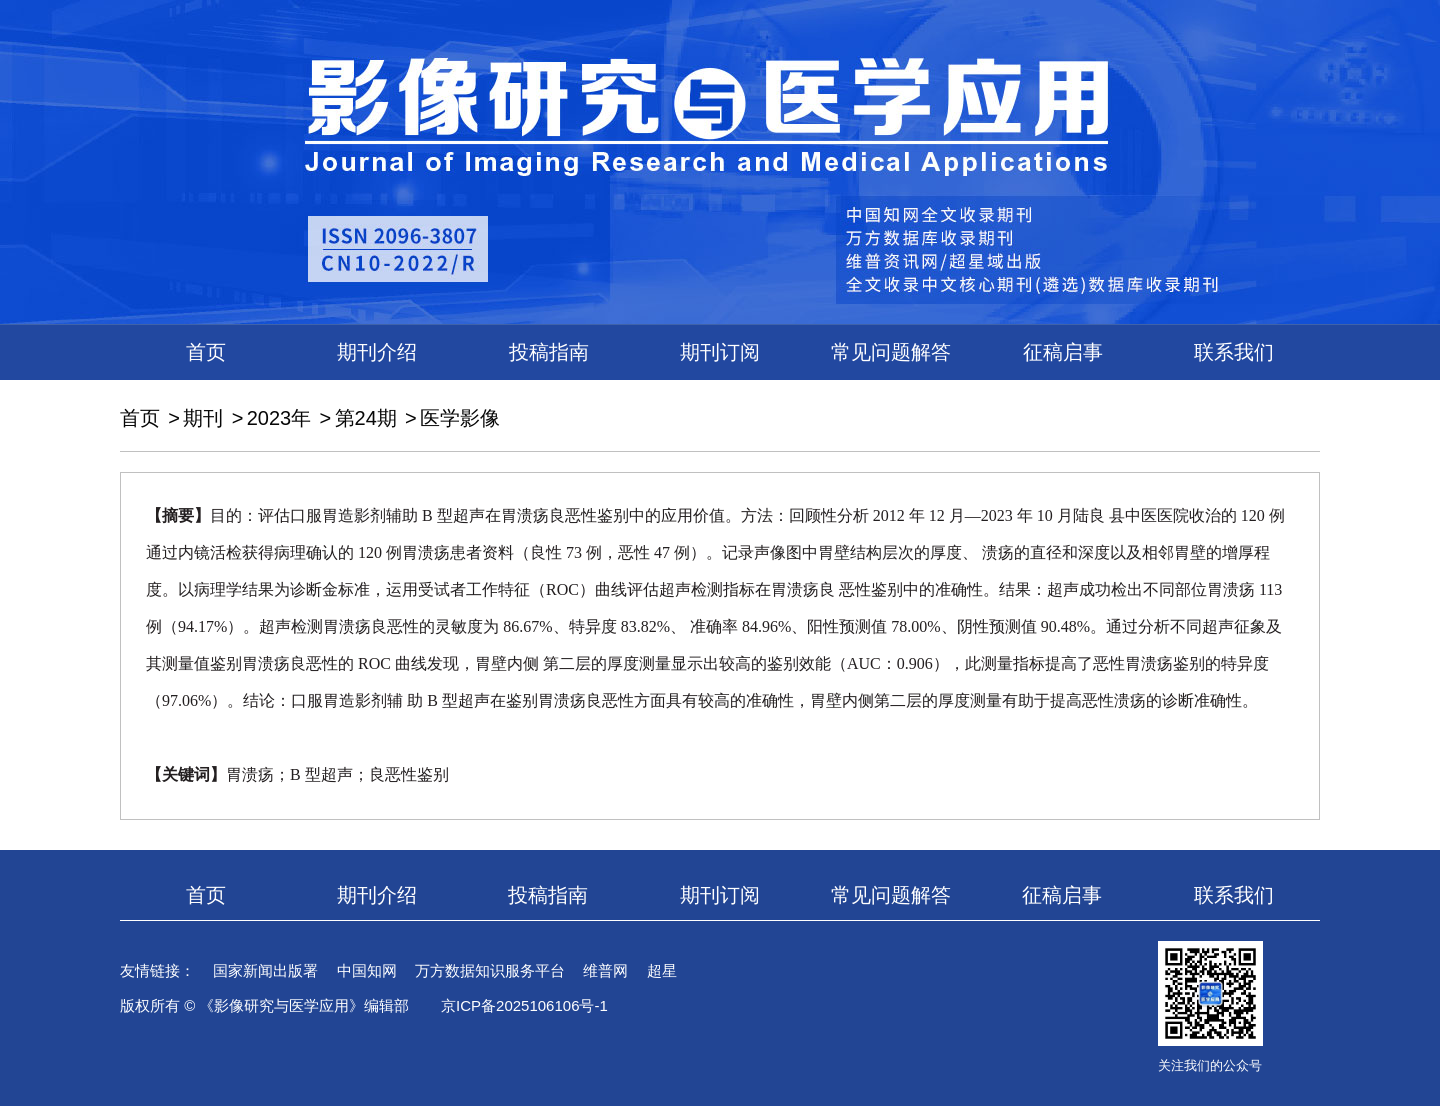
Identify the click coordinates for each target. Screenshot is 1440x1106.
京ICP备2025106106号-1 (524, 1005)
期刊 (203, 418)
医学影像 (460, 418)
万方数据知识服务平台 (490, 970)
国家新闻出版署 (265, 970)
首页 (206, 352)
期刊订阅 (720, 352)
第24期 (366, 418)
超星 (662, 970)
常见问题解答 (891, 352)
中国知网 (367, 970)
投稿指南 (549, 352)
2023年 (279, 418)
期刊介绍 (377, 352)
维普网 (605, 970)
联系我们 (1234, 352)
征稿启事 (1063, 352)
